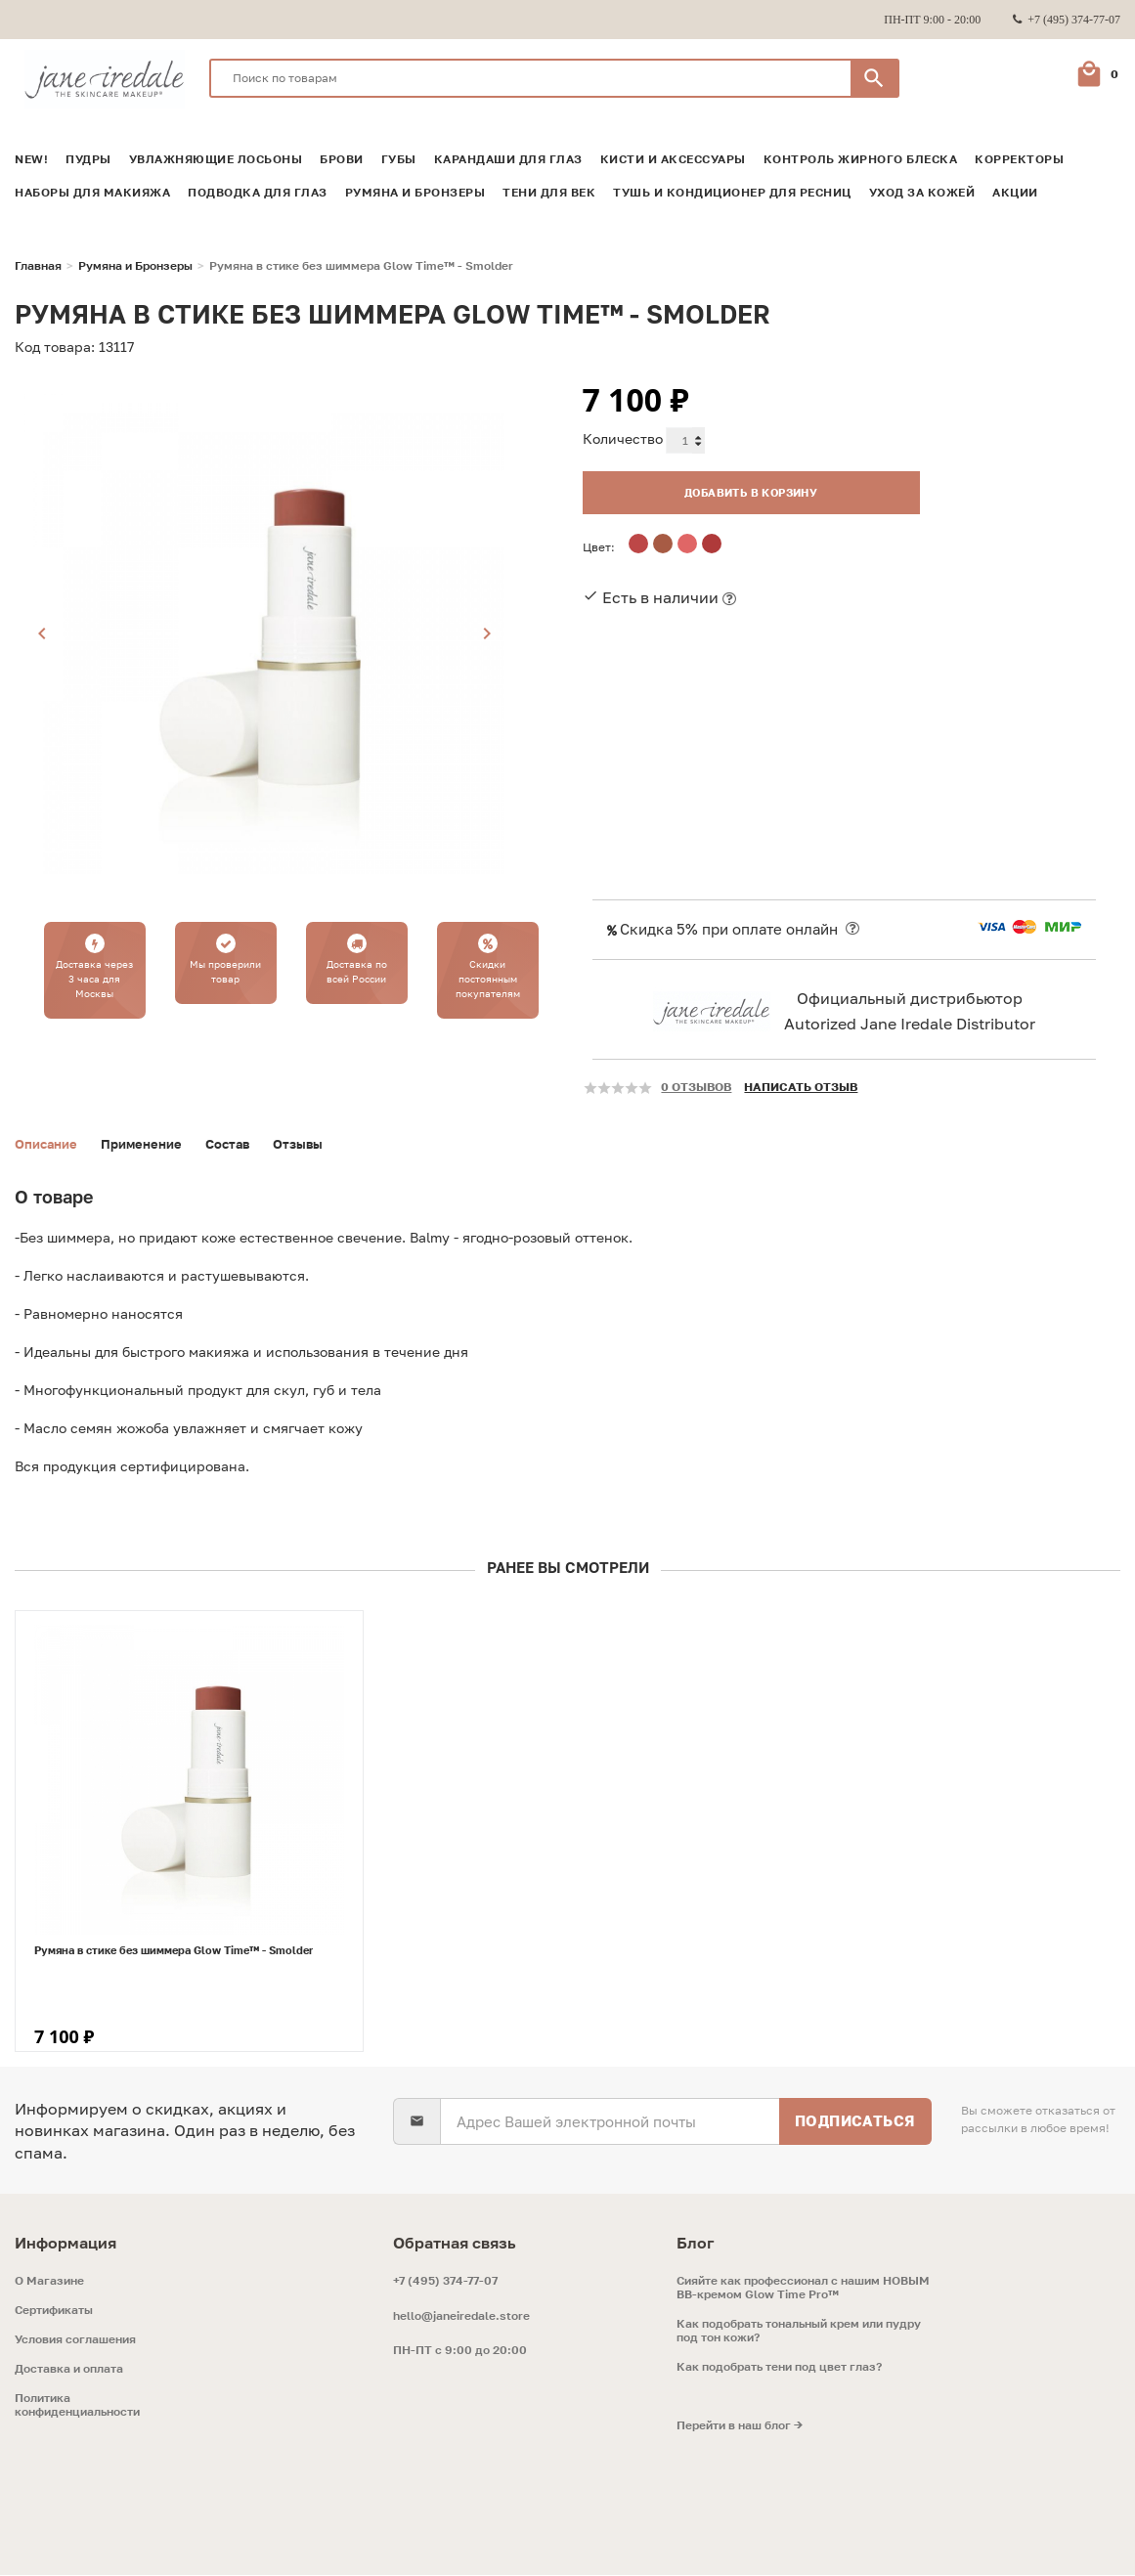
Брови (342, 159)
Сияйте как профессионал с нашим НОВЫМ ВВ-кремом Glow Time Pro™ (803, 2288)
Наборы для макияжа (92, 192)
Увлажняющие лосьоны (216, 159)
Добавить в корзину (729, 489)
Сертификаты (54, 2311)
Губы (398, 159)
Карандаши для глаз (508, 159)
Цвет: (599, 544)
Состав (242, 1144)
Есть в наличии (660, 594)
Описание (49, 1144)
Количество (623, 438)
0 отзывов (696, 1086)
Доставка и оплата (69, 2370)
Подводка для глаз (257, 192)
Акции (1015, 192)
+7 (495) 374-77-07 (445, 2281)
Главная (38, 266)
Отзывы (315, 1144)
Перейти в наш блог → (740, 2426)
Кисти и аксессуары (673, 159)
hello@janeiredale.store (461, 2316)
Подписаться (855, 2121)
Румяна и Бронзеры (415, 192)
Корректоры (1019, 159)
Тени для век (548, 192)
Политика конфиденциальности (77, 2406)
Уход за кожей (922, 192)
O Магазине (49, 2282)
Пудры (88, 159)
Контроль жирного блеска (861, 159)
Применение (151, 1144)
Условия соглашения (75, 2340)
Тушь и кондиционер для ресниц (732, 192)
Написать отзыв (800, 1086)
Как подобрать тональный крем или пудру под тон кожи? (799, 2331)
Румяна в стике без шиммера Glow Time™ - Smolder (173, 1950)
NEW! (31, 159)
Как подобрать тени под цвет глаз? (779, 2368)
